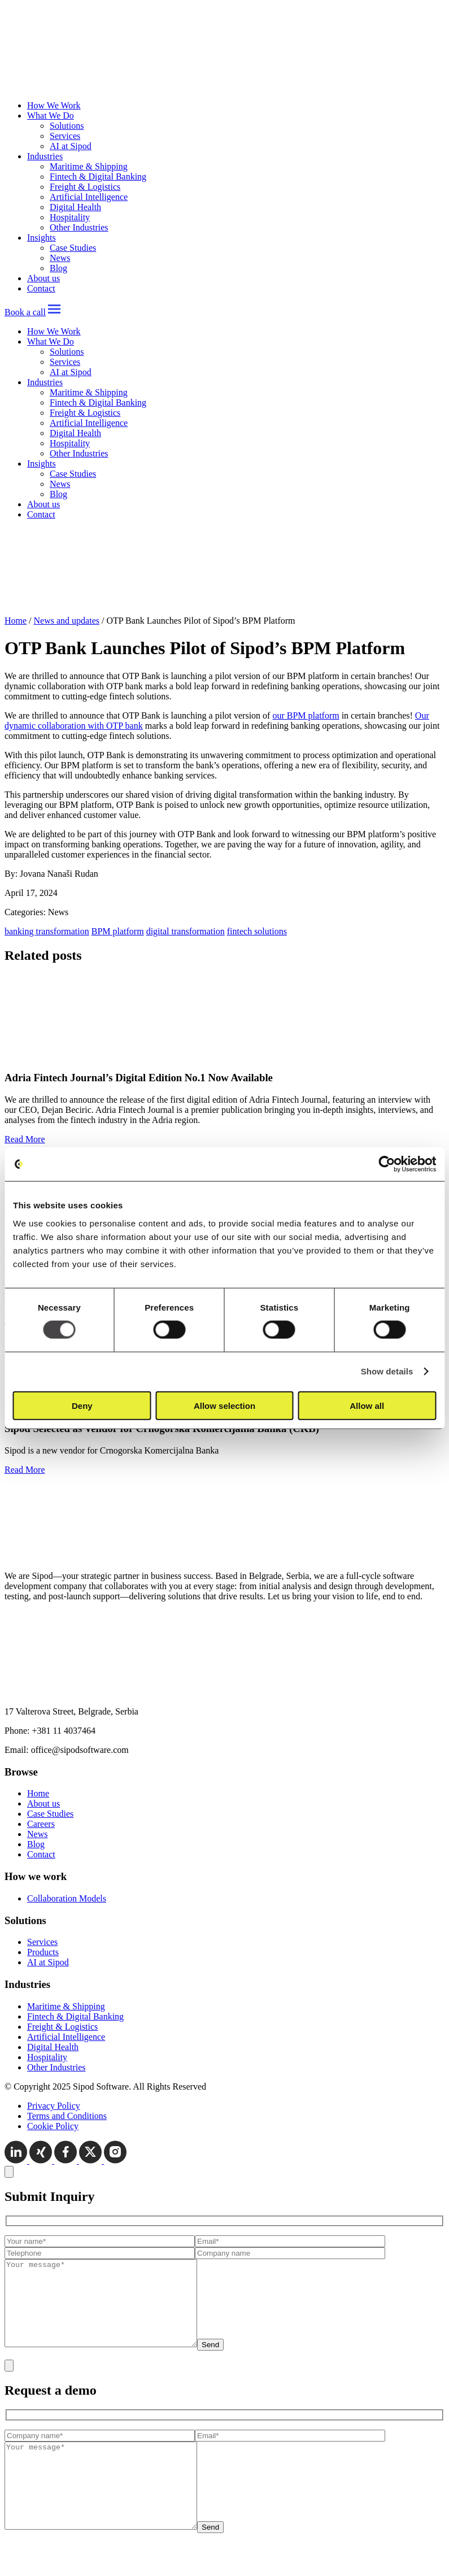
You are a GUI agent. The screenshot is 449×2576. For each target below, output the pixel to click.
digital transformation (185, 931)
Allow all (367, 1405)
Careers (41, 1824)
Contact (41, 288)
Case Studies (73, 248)
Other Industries (79, 227)
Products (43, 1952)
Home (16, 620)
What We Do (50, 115)
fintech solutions (257, 931)
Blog (58, 268)
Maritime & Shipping (89, 166)
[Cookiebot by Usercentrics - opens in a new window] (386, 1164)
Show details (387, 1371)
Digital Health (75, 207)
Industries (45, 156)
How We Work (54, 105)
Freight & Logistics (85, 187)
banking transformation (47, 931)
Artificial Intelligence (89, 197)
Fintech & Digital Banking (98, 176)
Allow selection (224, 1405)
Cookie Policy (53, 2126)
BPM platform (117, 931)
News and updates (66, 620)
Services (65, 136)
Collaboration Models (66, 1898)
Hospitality (70, 217)
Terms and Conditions (67, 2116)
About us (43, 278)
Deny (82, 1405)
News (60, 258)
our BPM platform (305, 715)
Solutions (67, 125)
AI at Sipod (70, 146)
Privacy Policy (53, 2106)
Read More (25, 1139)
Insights (41, 237)
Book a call (25, 312)
